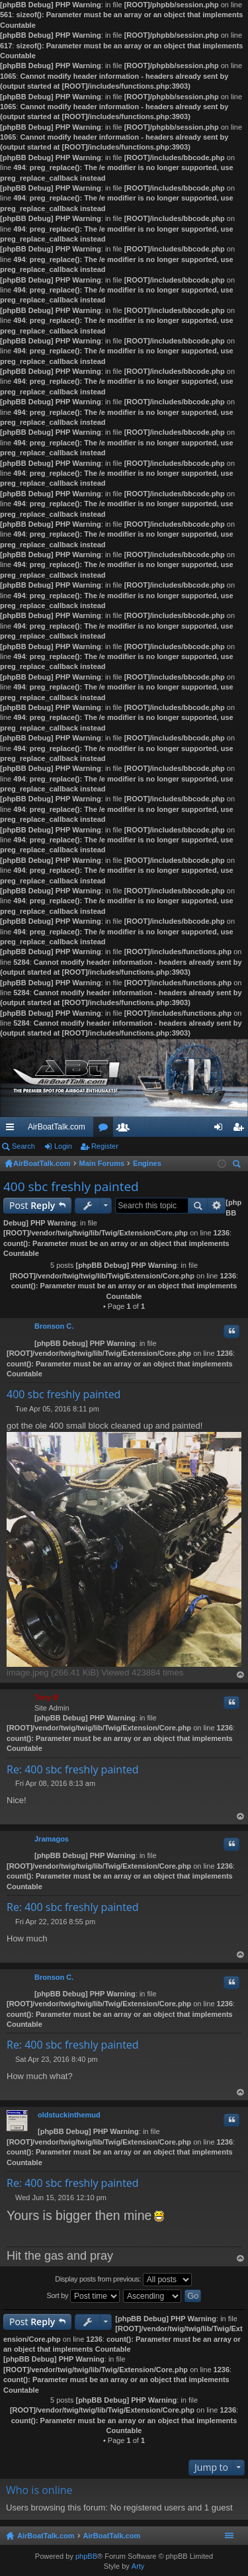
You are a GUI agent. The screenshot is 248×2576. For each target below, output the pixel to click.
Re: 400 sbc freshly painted (73, 1769)
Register (104, 1146)
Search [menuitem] (238, 1165)
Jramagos (51, 1839)
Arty (138, 2566)
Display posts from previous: (123, 2279)
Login (63, 1146)
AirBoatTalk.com (56, 1127)
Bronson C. (53, 1326)
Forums (106, 1129)
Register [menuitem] (241, 1129)
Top (241, 1675)
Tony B (46, 1697)
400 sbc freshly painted (71, 1186)
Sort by (83, 2296)
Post (32, 1205)
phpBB (86, 2556)
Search (23, 1146)
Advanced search (217, 1206)
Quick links (12, 1129)
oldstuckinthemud (69, 2115)
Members (125, 1129)
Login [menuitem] (221, 1129)
